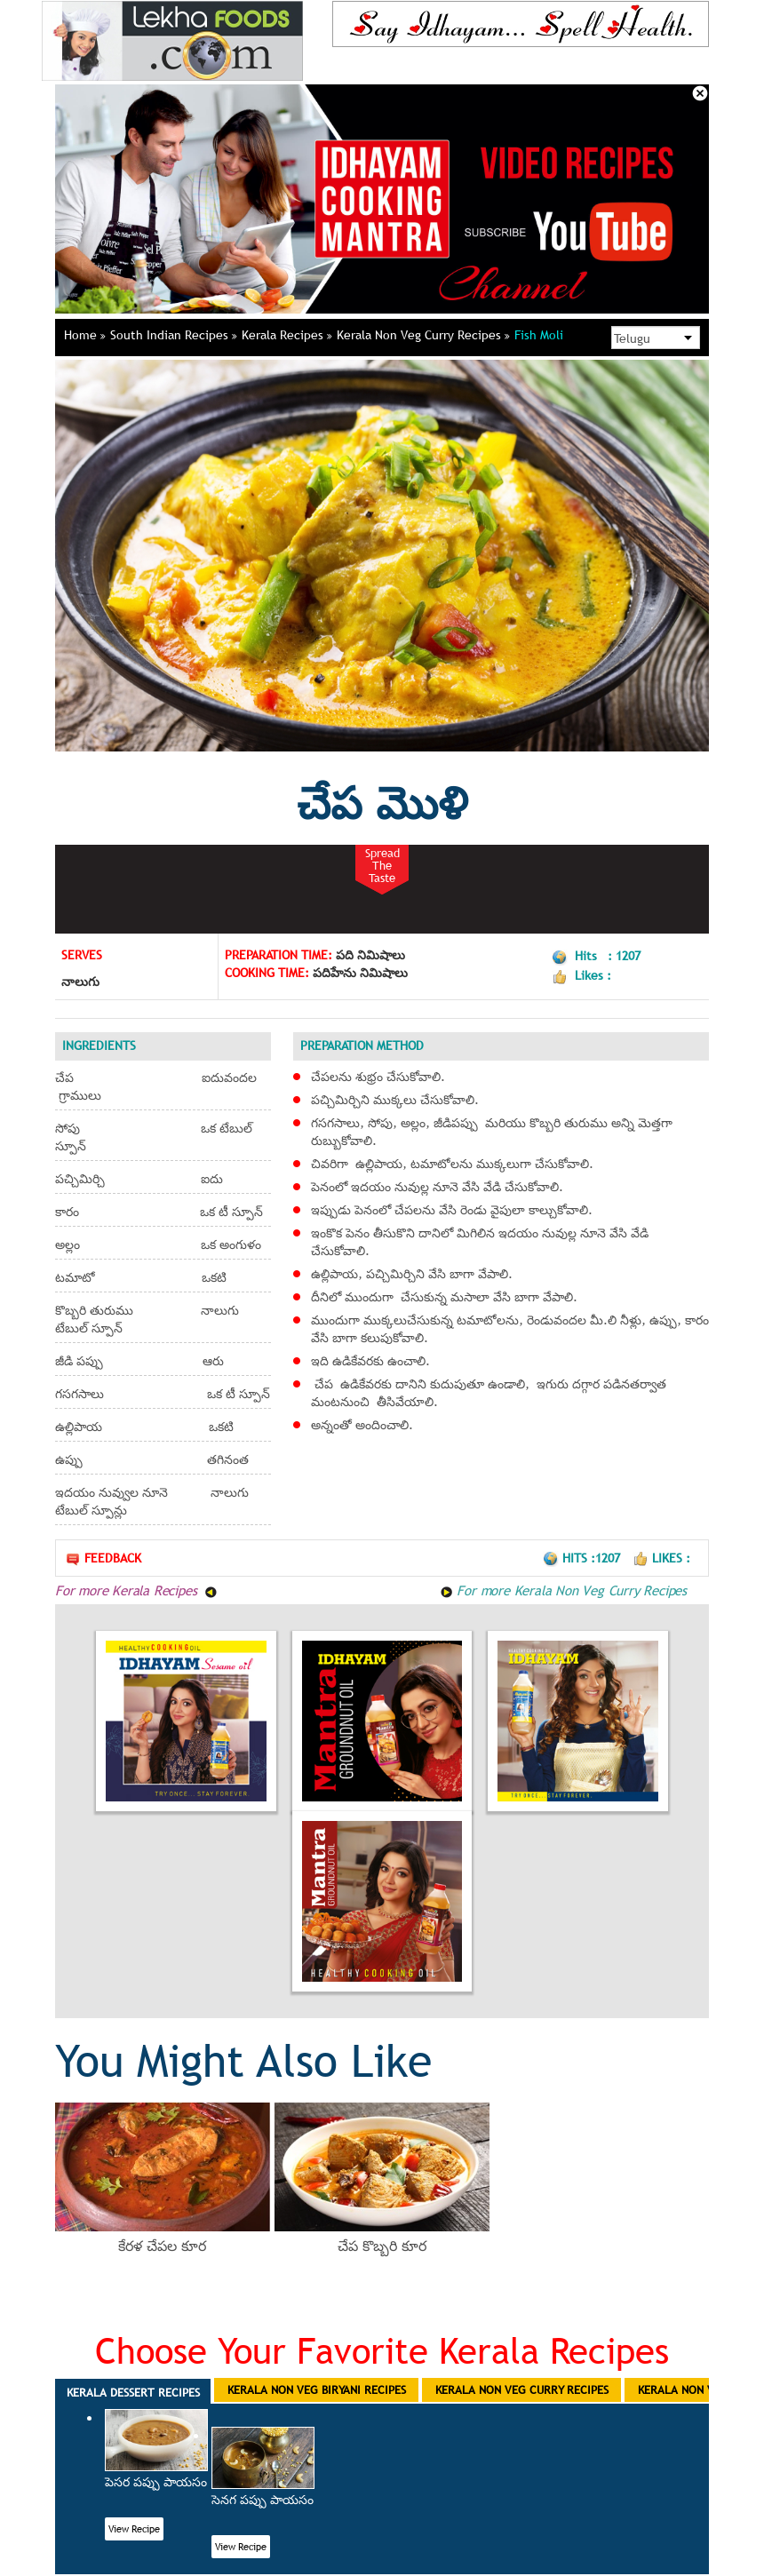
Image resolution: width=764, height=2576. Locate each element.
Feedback (103, 1558)
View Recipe (134, 2529)
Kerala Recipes (287, 335)
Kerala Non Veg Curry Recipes (423, 335)
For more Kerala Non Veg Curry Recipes (563, 1590)
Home (85, 335)
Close (700, 93)
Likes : (661, 1558)
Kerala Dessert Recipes (133, 2392)
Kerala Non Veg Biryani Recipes (316, 2389)
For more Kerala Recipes (136, 1590)
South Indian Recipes (173, 335)
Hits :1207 (583, 1558)
